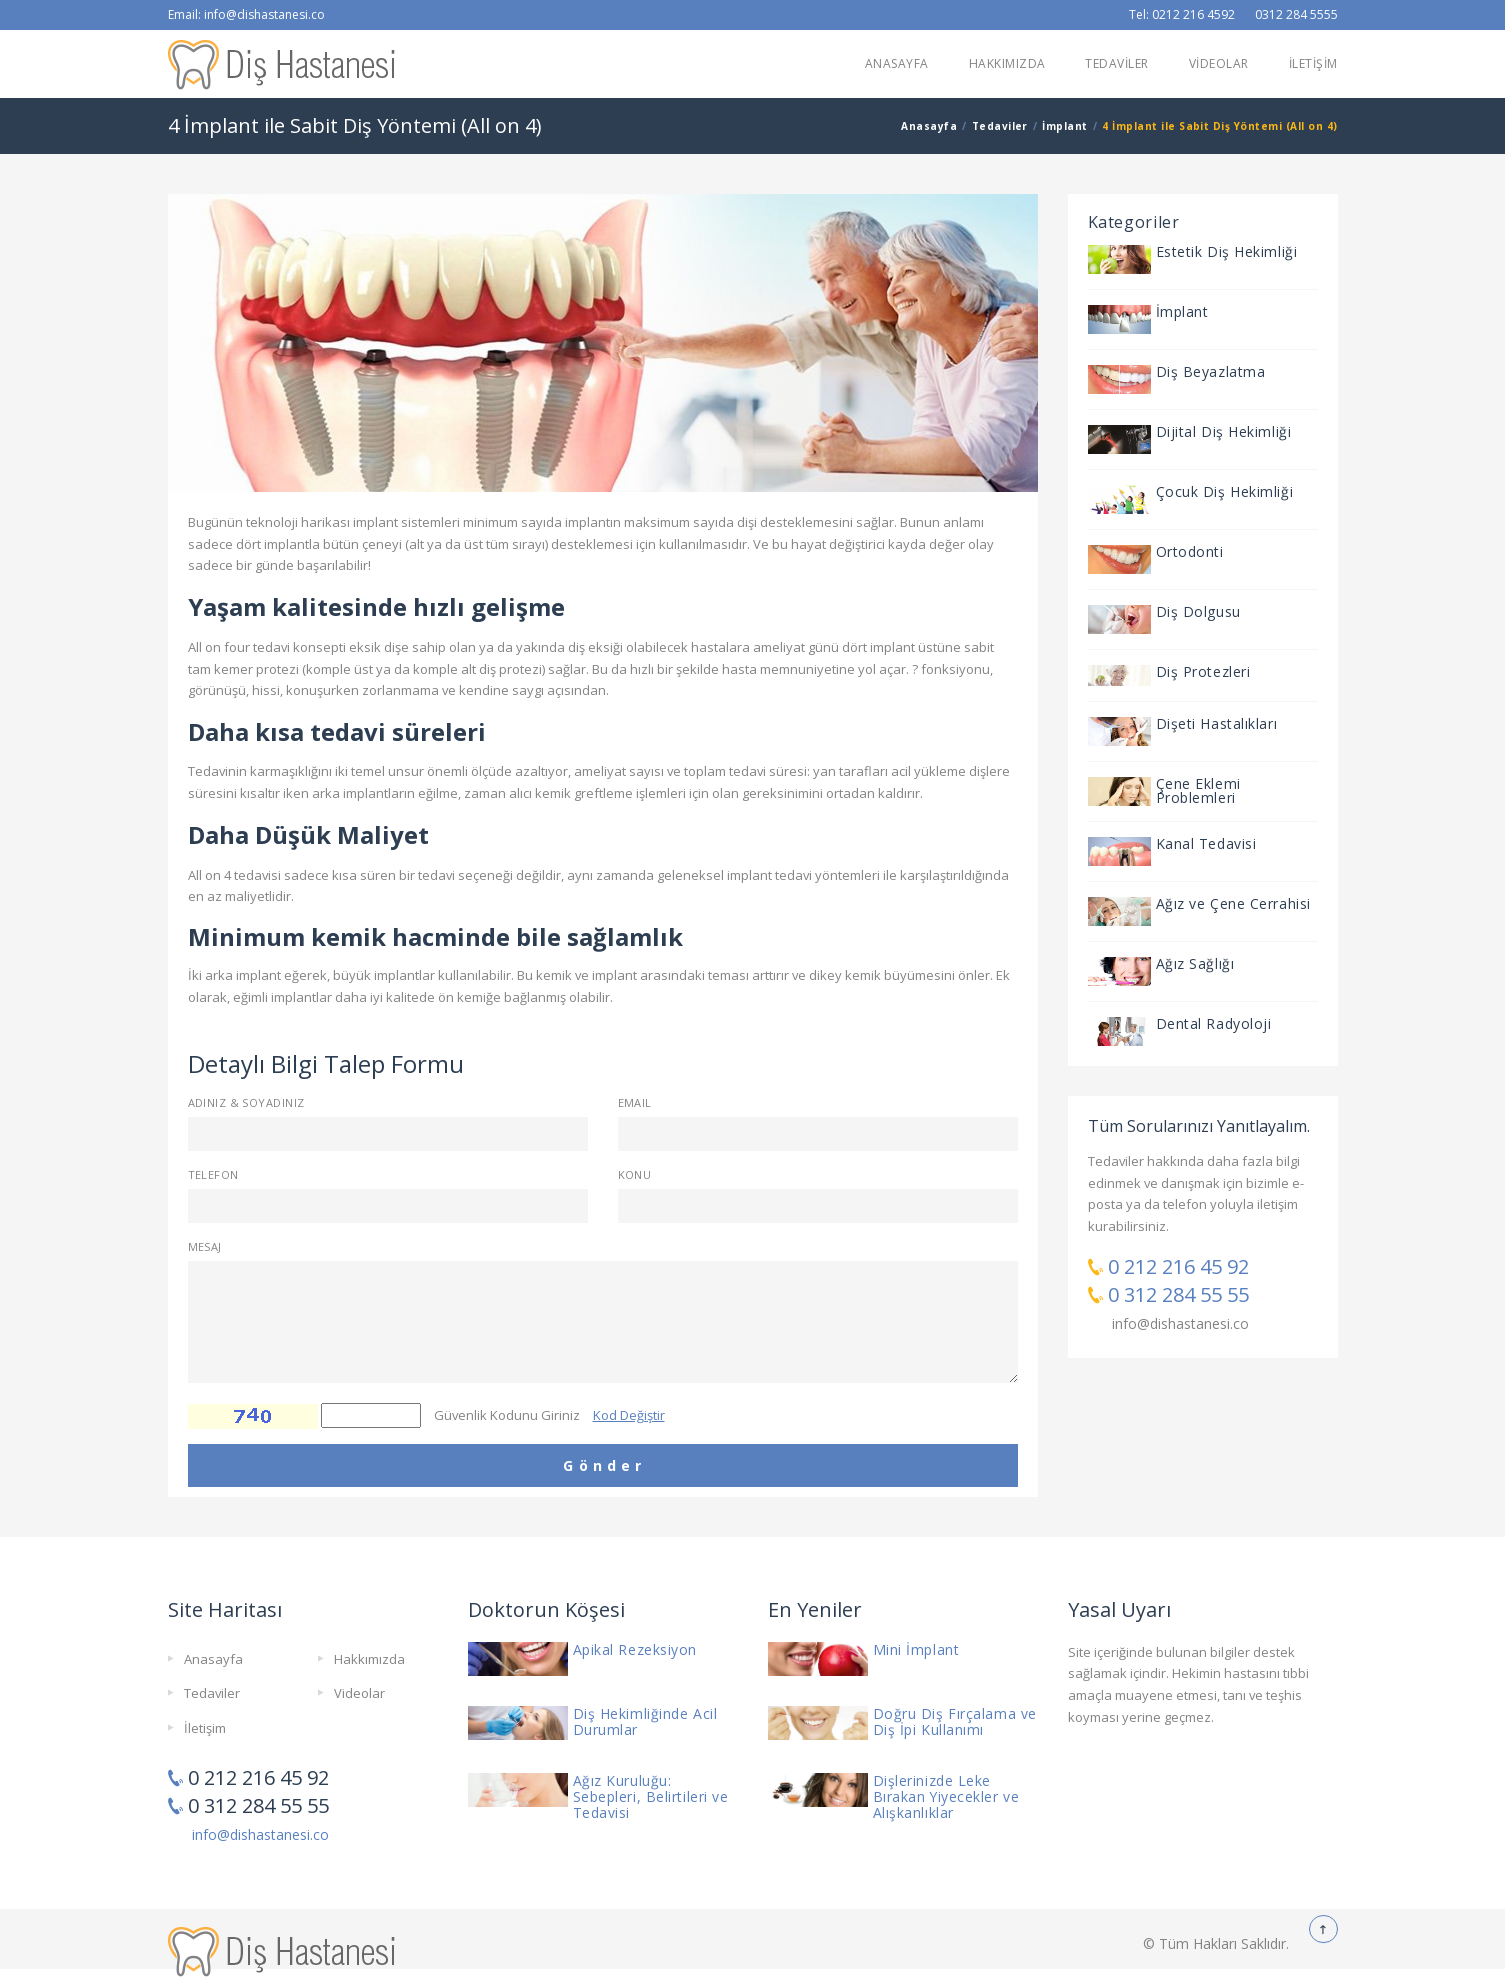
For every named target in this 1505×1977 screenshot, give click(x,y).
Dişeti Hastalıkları (1217, 723)
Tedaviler (1000, 126)
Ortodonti (1190, 551)
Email (635, 1102)
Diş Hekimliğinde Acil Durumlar (645, 1721)
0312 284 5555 (1296, 14)
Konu (635, 1174)
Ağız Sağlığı (1195, 963)
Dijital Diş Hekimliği (1224, 431)
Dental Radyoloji (1214, 1023)
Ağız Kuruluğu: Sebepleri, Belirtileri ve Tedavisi (651, 1796)
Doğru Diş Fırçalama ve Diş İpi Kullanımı (955, 1721)
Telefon (213, 1174)
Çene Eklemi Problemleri (1198, 790)
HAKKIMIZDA (1007, 63)
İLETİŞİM (1313, 63)
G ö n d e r (602, 1465)
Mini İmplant (916, 1649)
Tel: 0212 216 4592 (1182, 14)
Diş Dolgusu (1198, 611)
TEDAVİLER (1116, 63)
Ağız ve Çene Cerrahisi (1233, 903)
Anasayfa (929, 126)
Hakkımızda (369, 1659)
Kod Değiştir (629, 1415)
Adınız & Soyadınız (246, 1102)
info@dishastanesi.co (1180, 1323)
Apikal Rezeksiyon (635, 1649)
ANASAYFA (897, 63)
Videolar (359, 1693)
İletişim (205, 1728)
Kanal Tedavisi (1206, 843)
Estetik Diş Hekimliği (1227, 251)
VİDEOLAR (1219, 63)
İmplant (1064, 126)
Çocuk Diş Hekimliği (1225, 491)
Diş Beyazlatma (1211, 371)
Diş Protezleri (1203, 671)
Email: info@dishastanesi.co (246, 14)
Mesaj (205, 1246)
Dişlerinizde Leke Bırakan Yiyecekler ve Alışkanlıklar (946, 1796)
